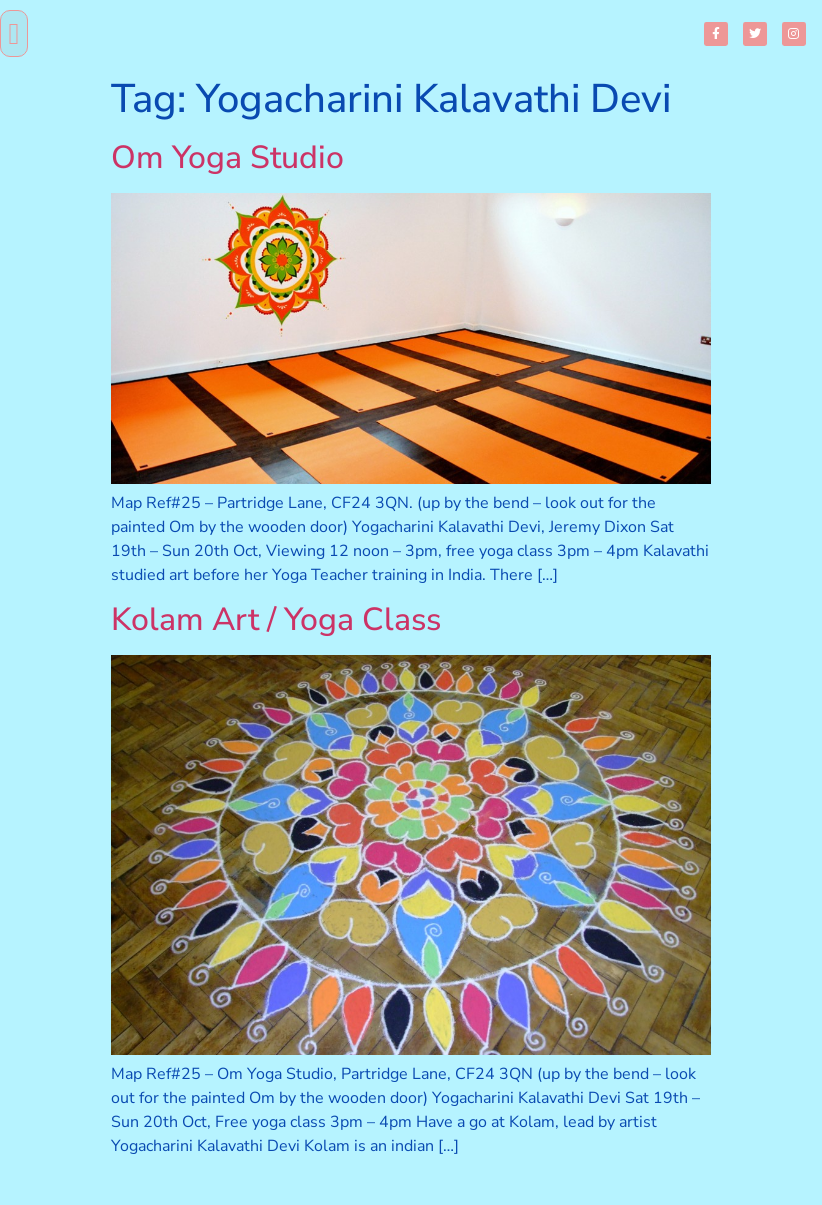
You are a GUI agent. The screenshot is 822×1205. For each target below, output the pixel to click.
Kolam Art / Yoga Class (276, 619)
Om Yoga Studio (227, 157)
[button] (14, 33)
